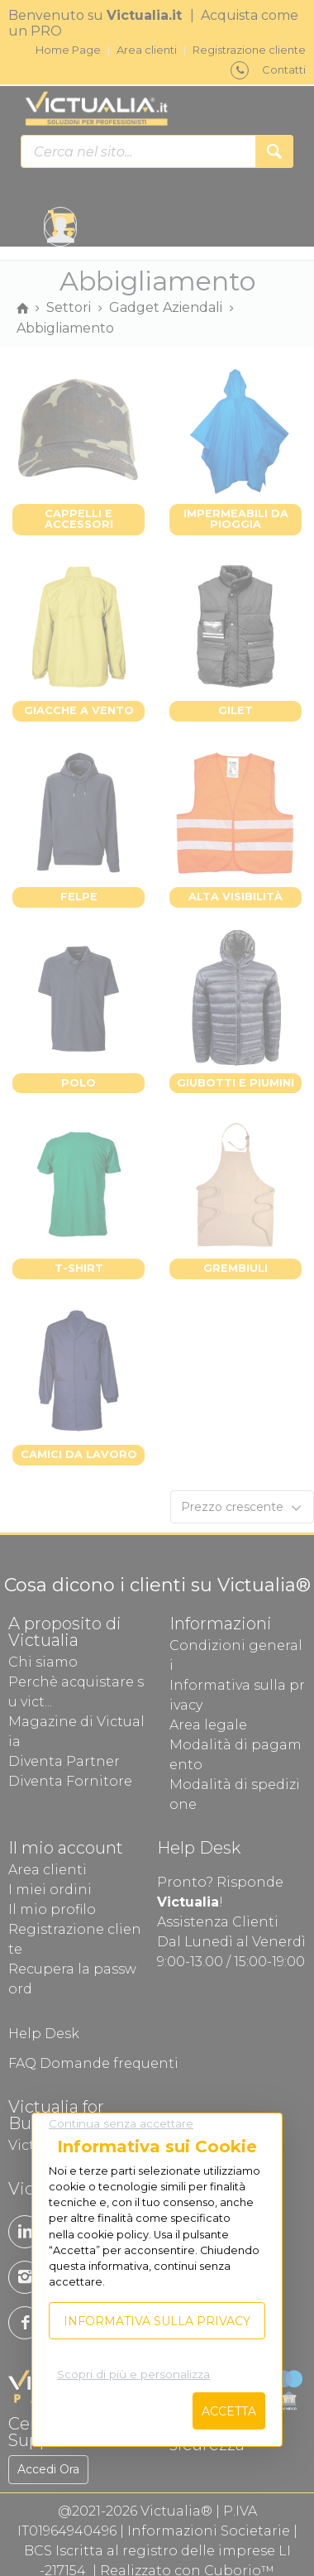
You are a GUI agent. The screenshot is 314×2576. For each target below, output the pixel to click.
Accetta (229, 2411)
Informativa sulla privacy (157, 2321)
